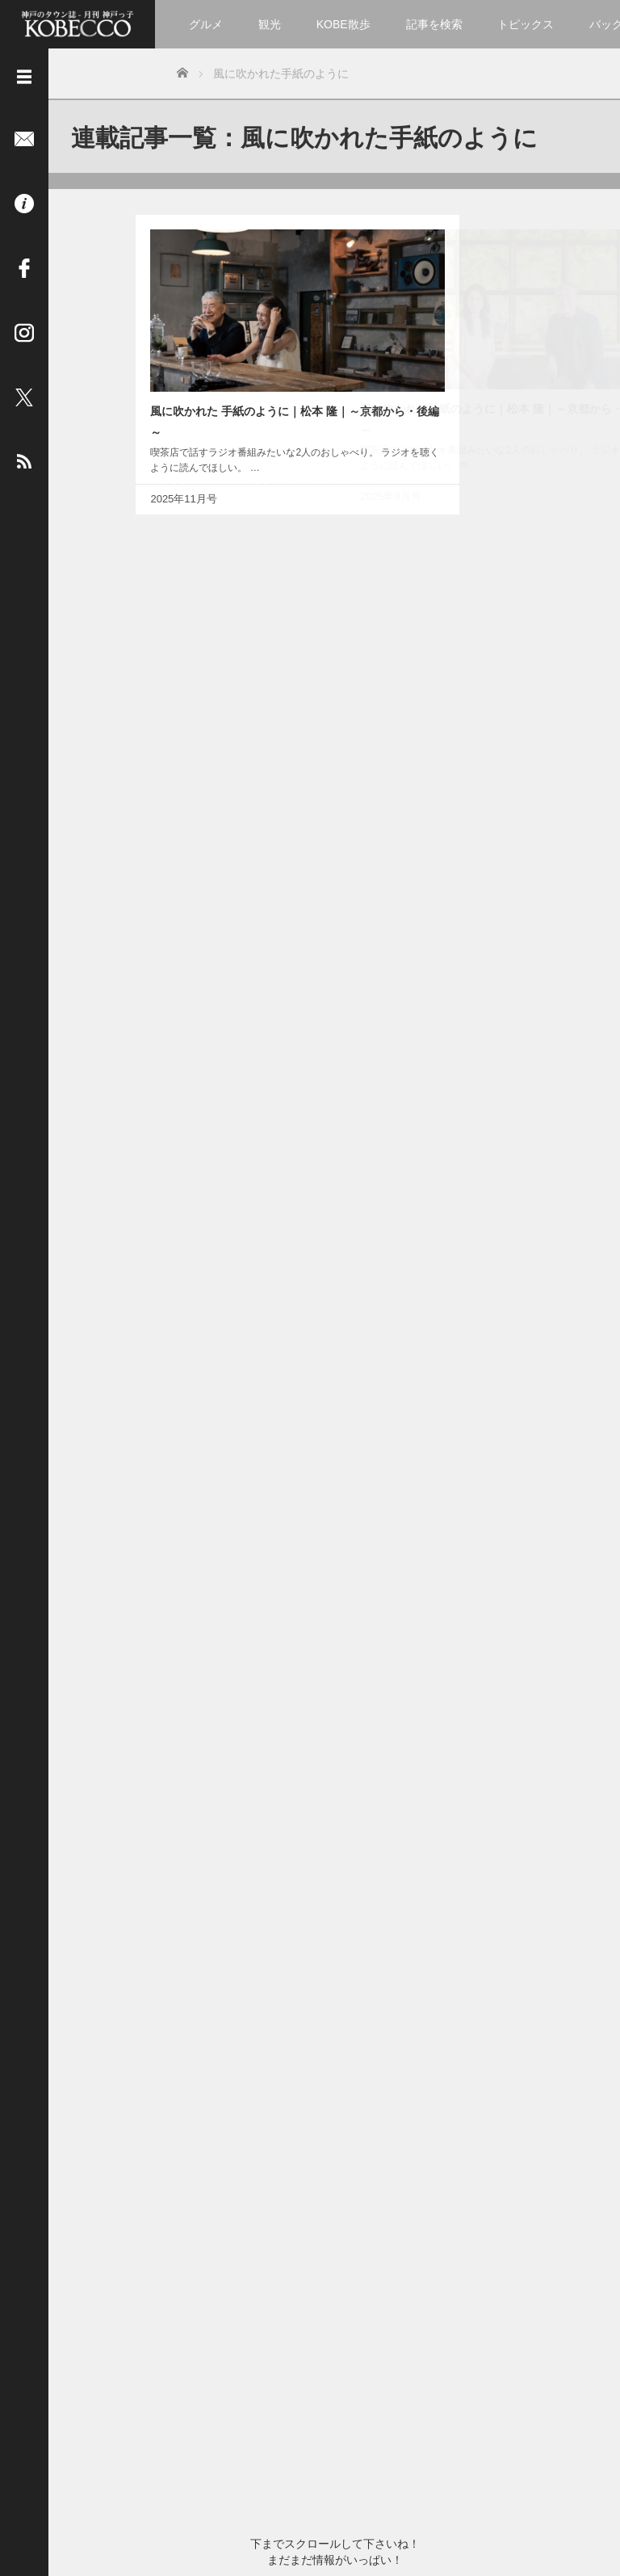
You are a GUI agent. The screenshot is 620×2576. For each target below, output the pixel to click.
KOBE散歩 (343, 24)
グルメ (206, 24)
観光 (269, 24)
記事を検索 (434, 24)
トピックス (525, 24)
